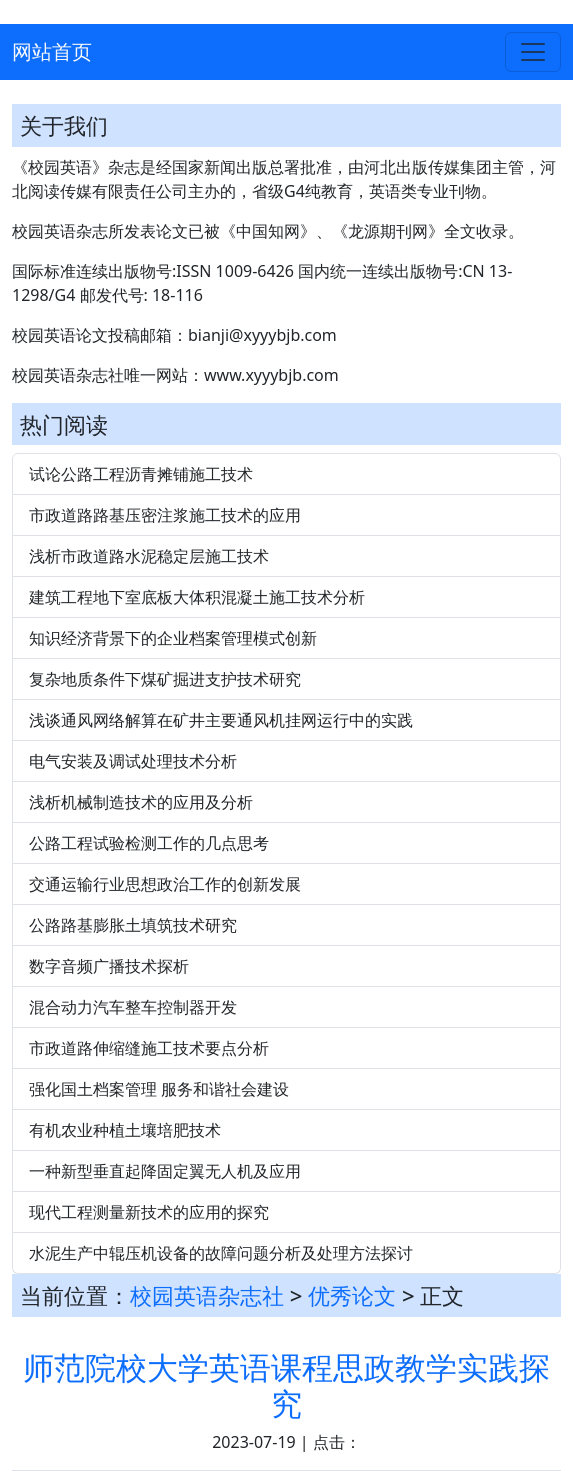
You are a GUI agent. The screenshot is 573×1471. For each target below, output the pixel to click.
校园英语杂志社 (207, 1295)
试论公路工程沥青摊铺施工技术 (141, 474)
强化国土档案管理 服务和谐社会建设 (159, 1089)
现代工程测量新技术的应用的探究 (149, 1212)
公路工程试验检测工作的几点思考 (149, 843)
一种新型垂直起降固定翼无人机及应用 (165, 1171)
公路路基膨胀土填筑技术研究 (133, 925)
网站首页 (52, 51)
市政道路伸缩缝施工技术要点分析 (149, 1048)
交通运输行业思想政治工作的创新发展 (165, 884)
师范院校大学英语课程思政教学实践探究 (286, 1385)
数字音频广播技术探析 (109, 966)
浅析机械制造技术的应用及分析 (141, 802)
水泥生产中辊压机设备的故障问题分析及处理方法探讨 (221, 1253)
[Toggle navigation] (533, 52)
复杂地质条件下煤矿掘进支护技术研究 (165, 679)
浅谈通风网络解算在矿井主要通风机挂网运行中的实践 (221, 720)
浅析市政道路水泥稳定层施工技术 (149, 556)
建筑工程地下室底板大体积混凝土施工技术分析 (197, 597)
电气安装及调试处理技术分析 (133, 761)
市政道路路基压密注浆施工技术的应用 (165, 515)
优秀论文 (352, 1295)
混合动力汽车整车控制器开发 (133, 1007)
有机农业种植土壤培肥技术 (125, 1130)
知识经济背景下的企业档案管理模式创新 (173, 638)
